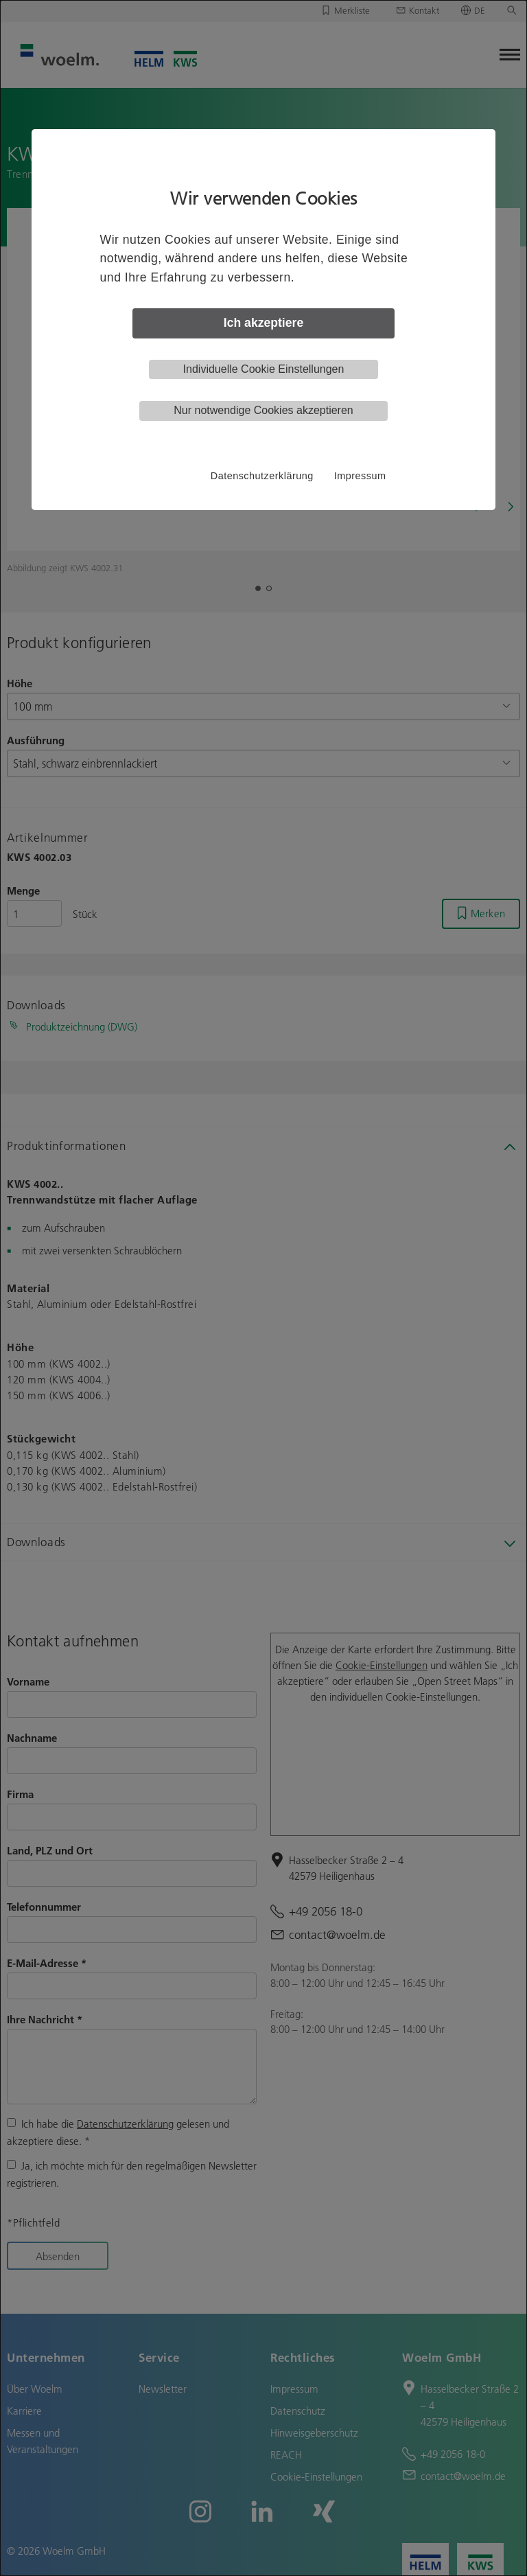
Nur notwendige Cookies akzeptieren (263, 410)
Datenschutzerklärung (262, 475)
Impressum (360, 475)
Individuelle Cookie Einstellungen (263, 369)
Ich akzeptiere (263, 323)
